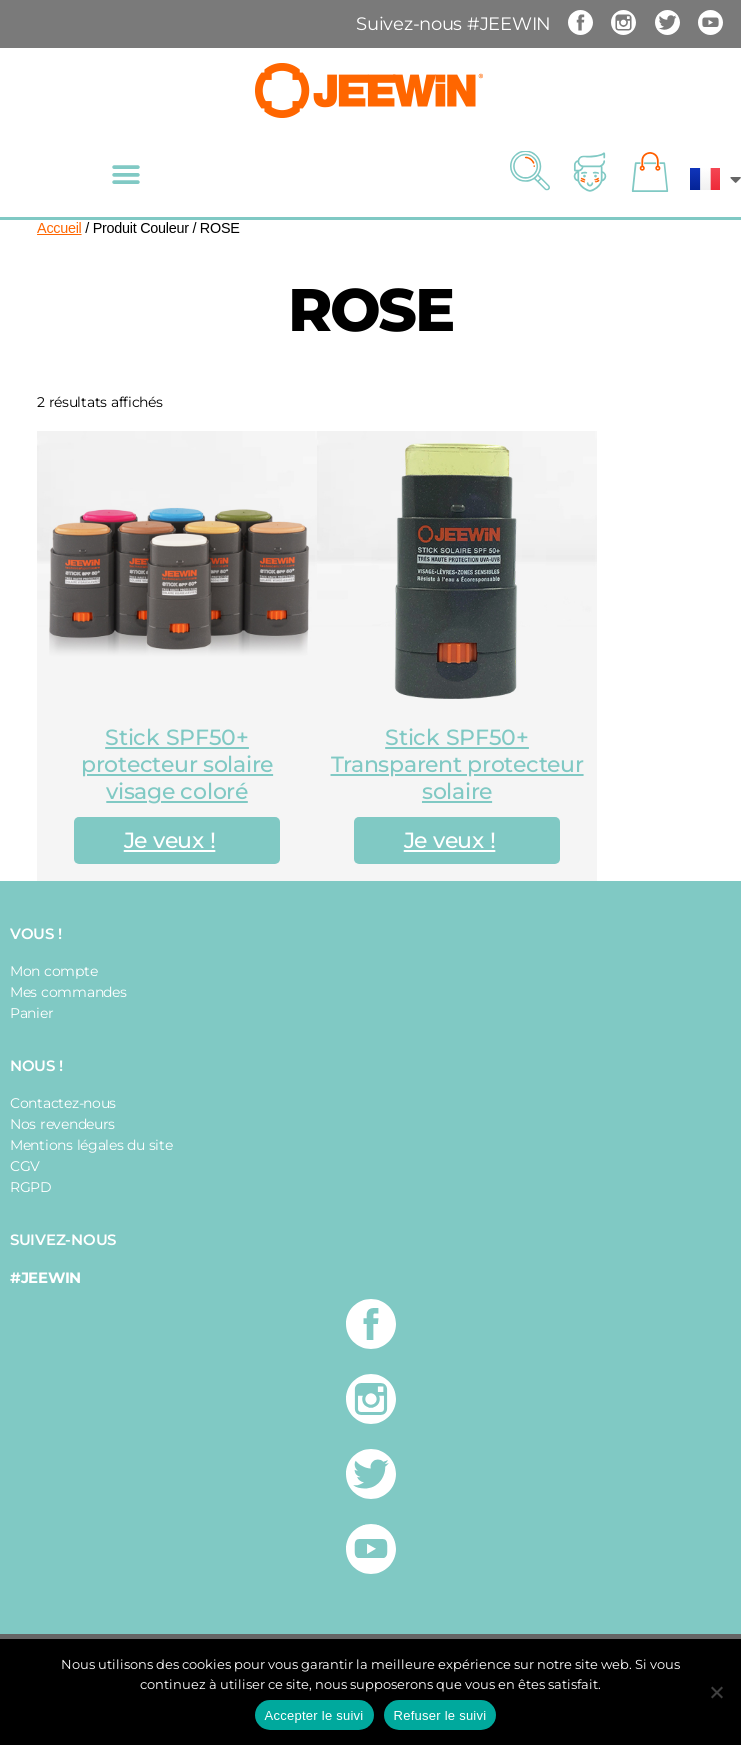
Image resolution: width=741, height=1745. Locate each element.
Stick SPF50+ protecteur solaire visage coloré (177, 764)
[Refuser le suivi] (716, 1692)
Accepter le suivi (314, 1715)
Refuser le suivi (440, 1715)
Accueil (59, 228)
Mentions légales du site (91, 1145)
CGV (25, 1166)
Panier (31, 1013)
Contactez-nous (63, 1103)
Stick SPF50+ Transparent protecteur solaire (457, 764)
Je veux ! (170, 840)
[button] (125, 174)
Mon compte (53, 971)
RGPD (31, 1187)
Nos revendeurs (62, 1124)
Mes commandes (68, 992)
